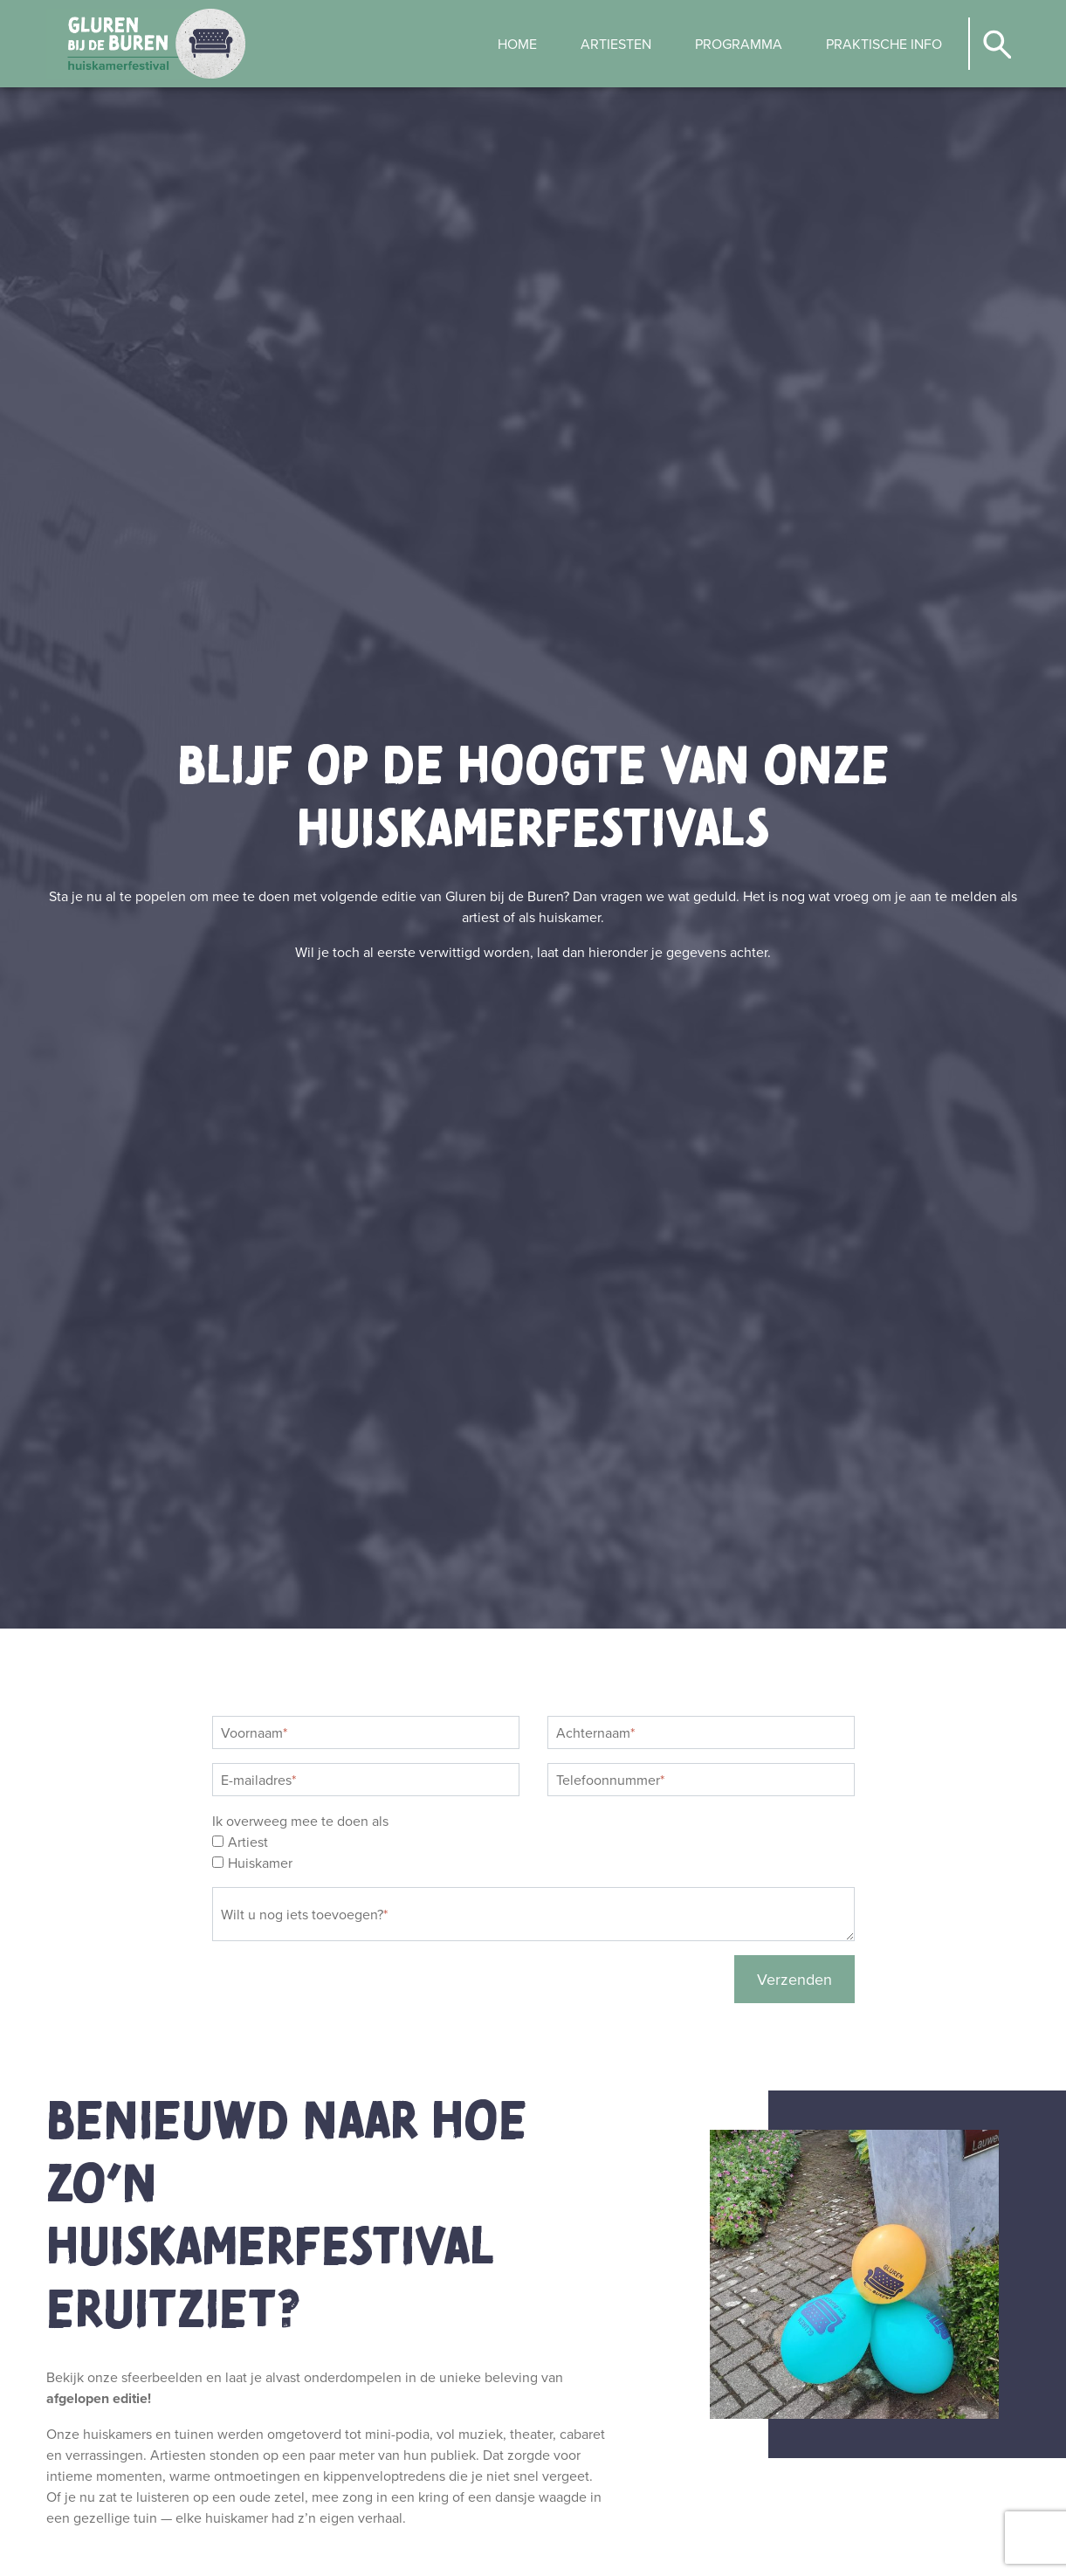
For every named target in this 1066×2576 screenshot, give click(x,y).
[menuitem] (517, 43)
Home (517, 43)
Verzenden (794, 1979)
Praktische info (884, 43)
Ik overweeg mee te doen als (300, 1820)
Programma (738, 43)
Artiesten (616, 43)
